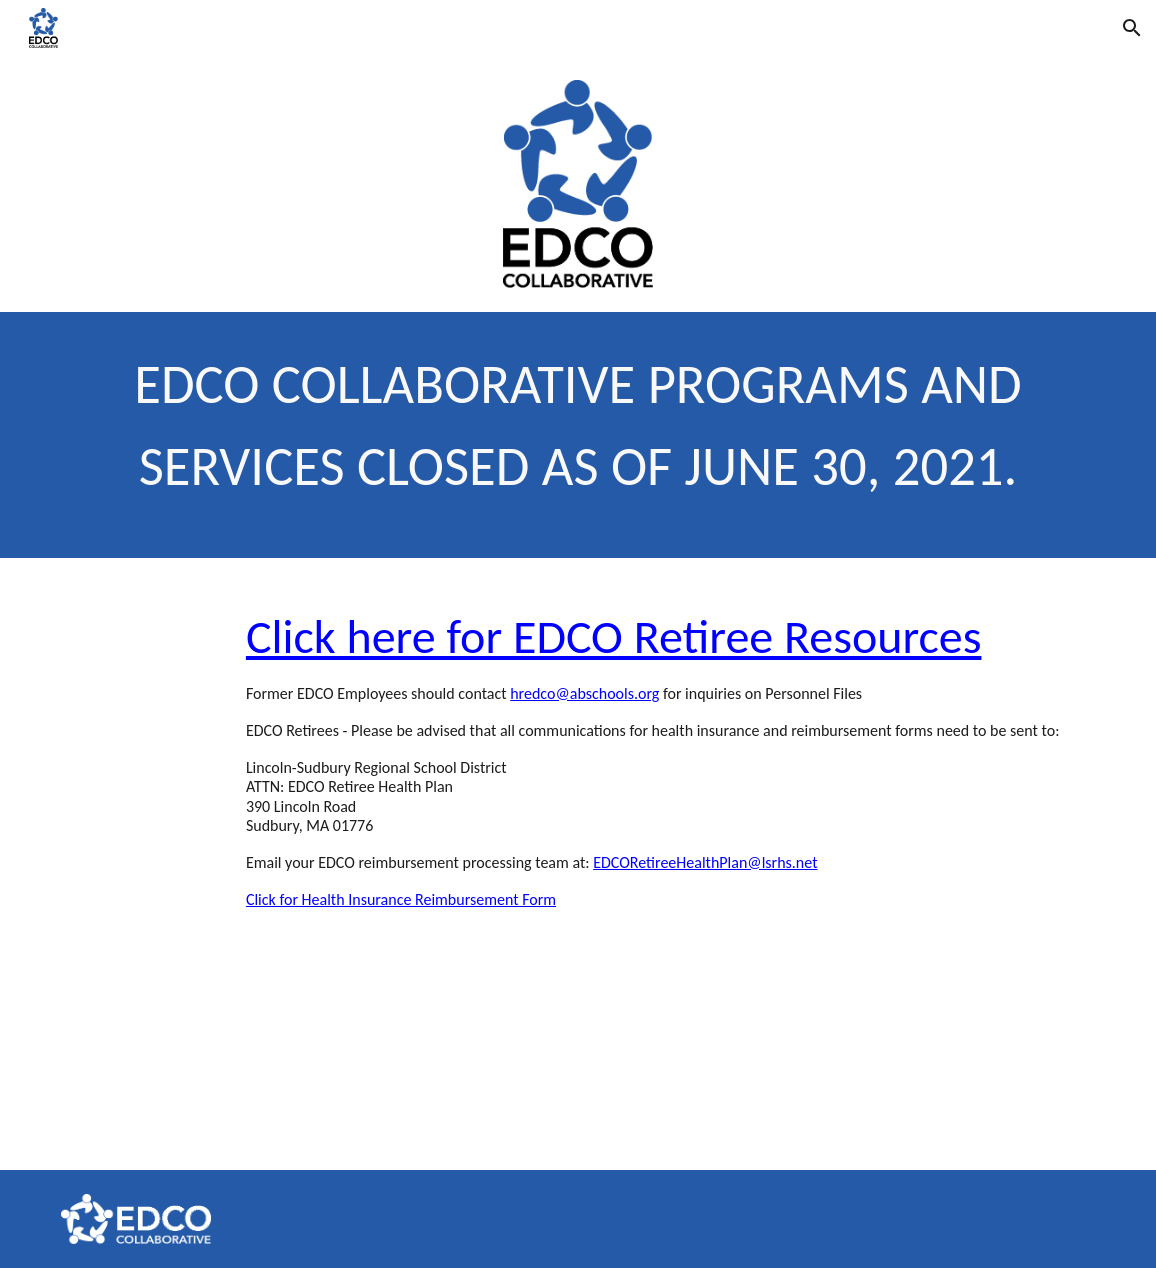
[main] (578, 435)
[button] (1132, 28)
